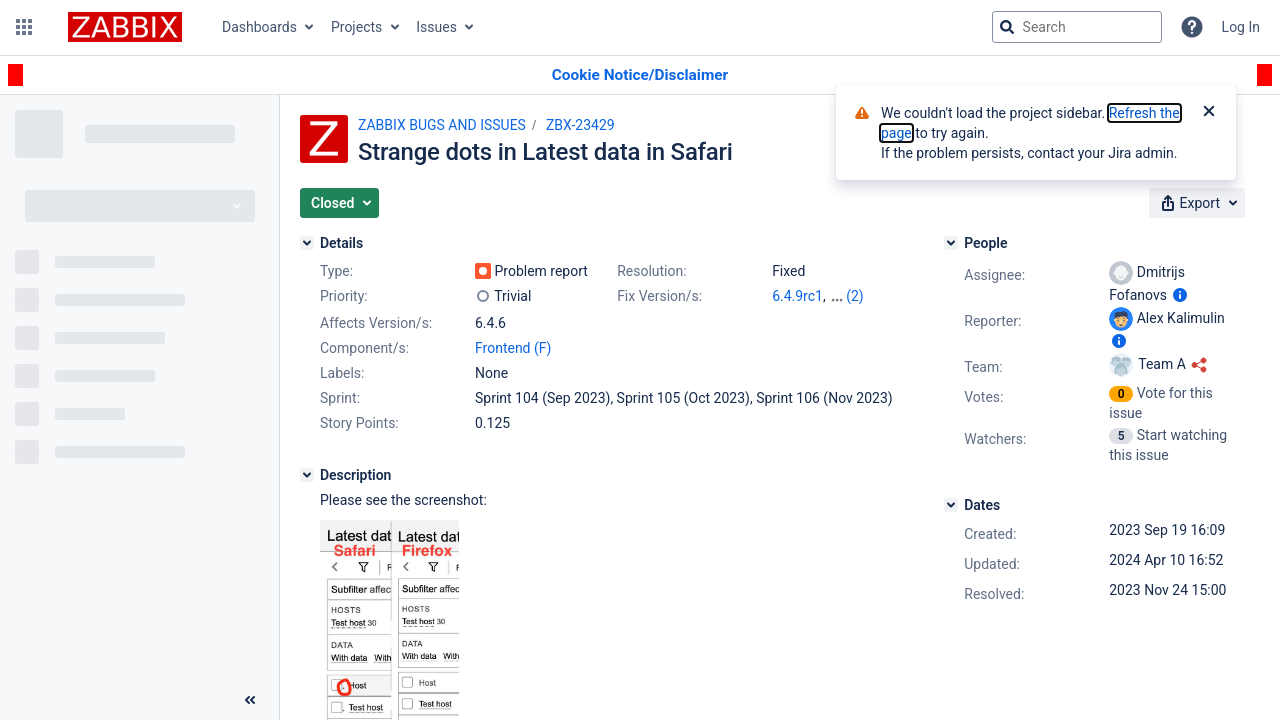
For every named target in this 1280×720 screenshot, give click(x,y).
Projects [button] (356, 27)
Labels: (342, 373)
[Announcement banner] (640, 75)
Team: (983, 367)
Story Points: (359, 423)
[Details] (307, 243)
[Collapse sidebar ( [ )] (250, 700)
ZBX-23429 (580, 125)
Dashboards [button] (259, 27)
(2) (855, 296)
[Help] (1192, 27)
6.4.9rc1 (797, 296)
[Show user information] (1180, 295)
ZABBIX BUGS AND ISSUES (442, 125)
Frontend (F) (513, 348)
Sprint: (340, 398)
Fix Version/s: (659, 296)
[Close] (1209, 113)
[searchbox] (1077, 27)
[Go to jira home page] (125, 27)
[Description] (307, 475)
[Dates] (951, 505)
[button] (24, 27)
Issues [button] (436, 27)
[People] (951, 243)
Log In (1241, 27)
